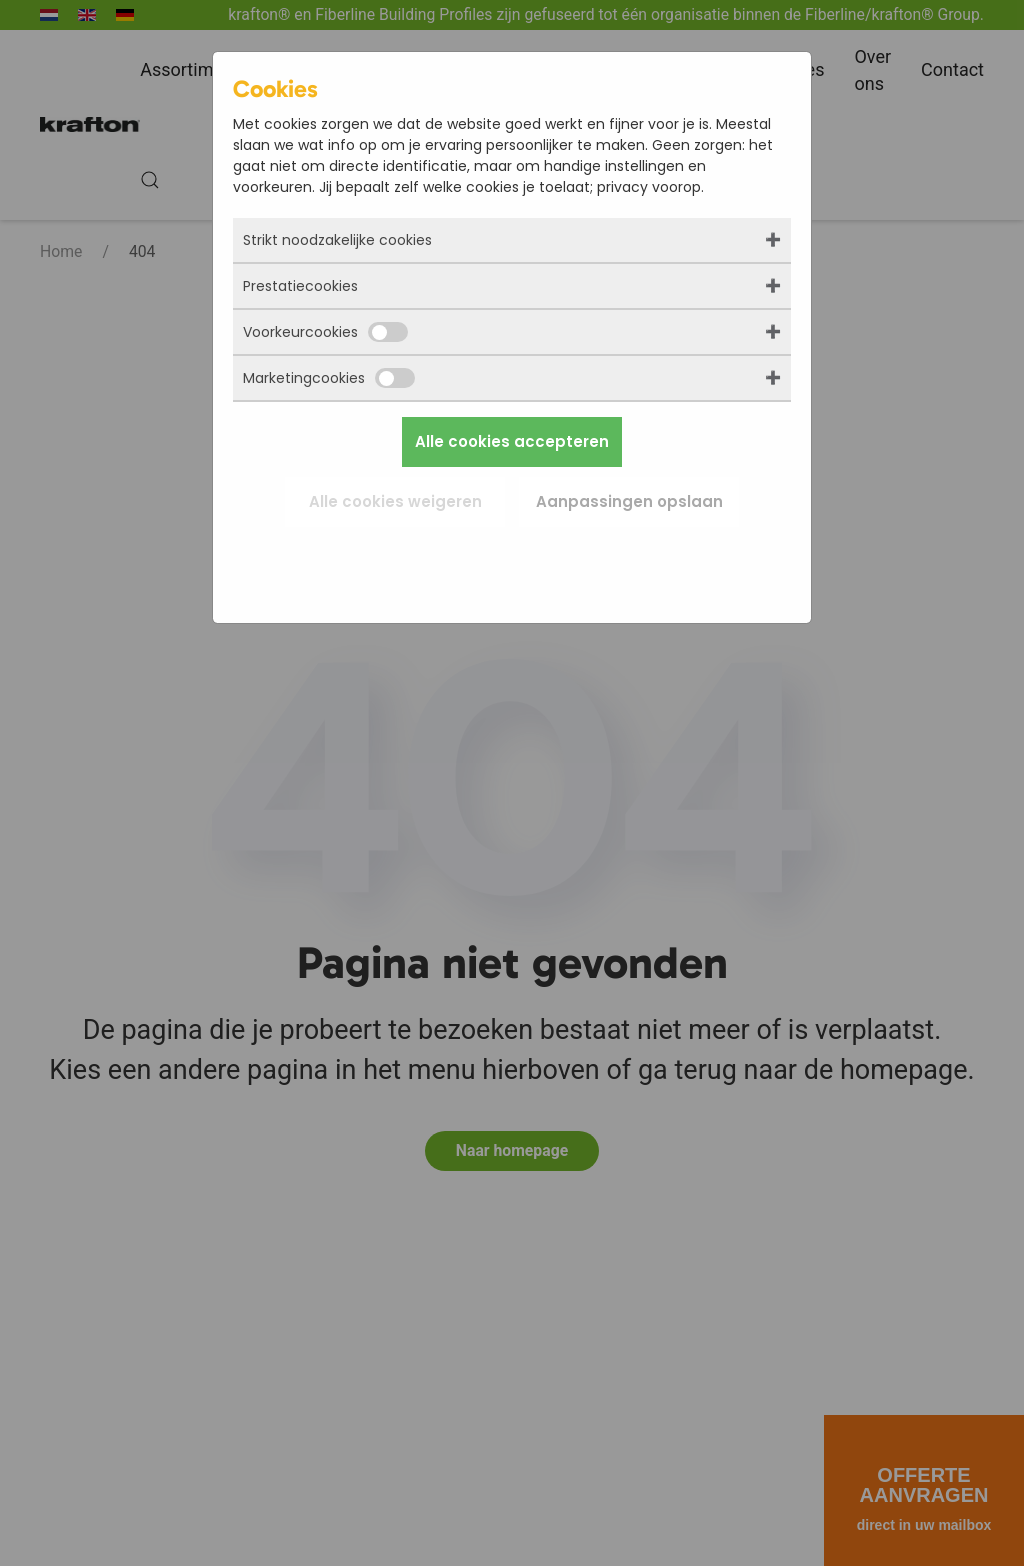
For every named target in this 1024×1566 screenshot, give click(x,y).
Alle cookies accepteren (512, 441)
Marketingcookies (329, 378)
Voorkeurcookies (325, 332)
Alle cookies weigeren (395, 501)
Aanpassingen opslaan (629, 501)
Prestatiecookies (300, 286)
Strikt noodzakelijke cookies (337, 240)
